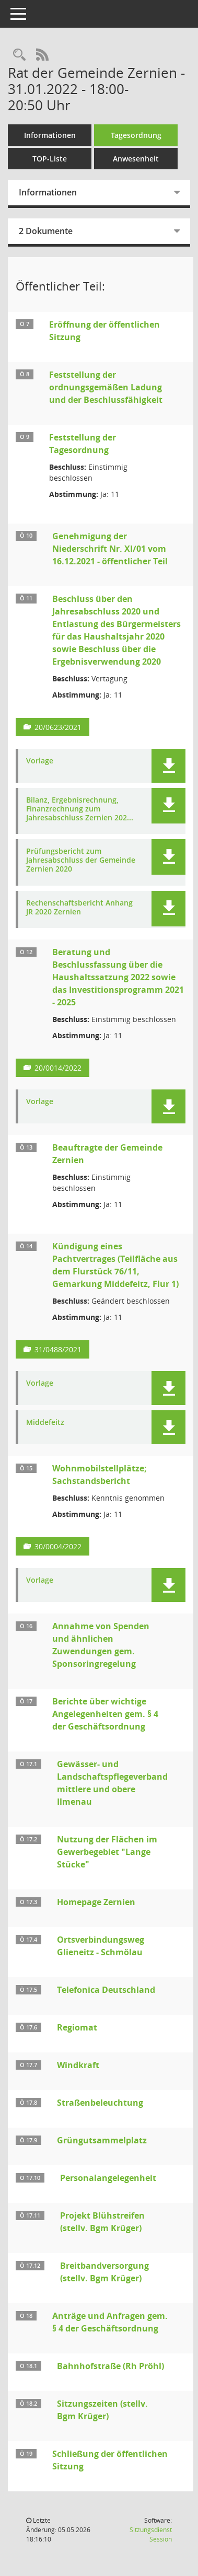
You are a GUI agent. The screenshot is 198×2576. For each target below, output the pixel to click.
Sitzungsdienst (151, 2534)
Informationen (50, 135)
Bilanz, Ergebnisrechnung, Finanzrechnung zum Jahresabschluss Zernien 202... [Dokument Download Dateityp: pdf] (79, 809)
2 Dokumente (46, 231)
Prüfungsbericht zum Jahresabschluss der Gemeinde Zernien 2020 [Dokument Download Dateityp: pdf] (80, 860)
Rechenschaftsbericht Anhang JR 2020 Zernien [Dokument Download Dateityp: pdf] (79, 907)
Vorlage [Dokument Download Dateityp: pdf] (39, 761)
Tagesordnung (136, 135)
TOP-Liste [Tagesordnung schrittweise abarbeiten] (49, 159)
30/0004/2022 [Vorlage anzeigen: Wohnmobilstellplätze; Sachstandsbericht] (57, 1546)
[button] (168, 766)
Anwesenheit (136, 159)
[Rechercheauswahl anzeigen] (19, 55)
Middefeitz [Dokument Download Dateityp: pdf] (45, 1422)
